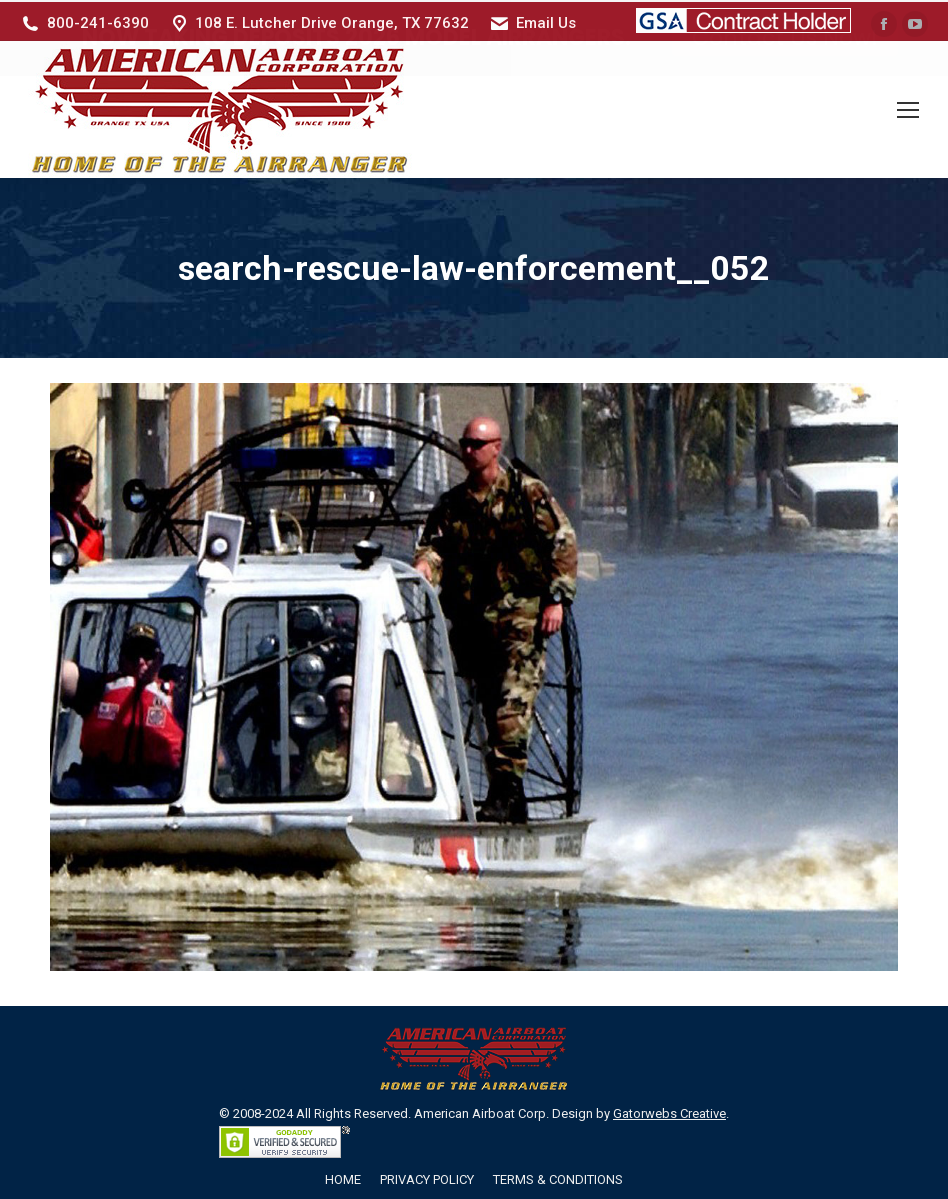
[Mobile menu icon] (908, 108)
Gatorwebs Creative (669, 1110)
